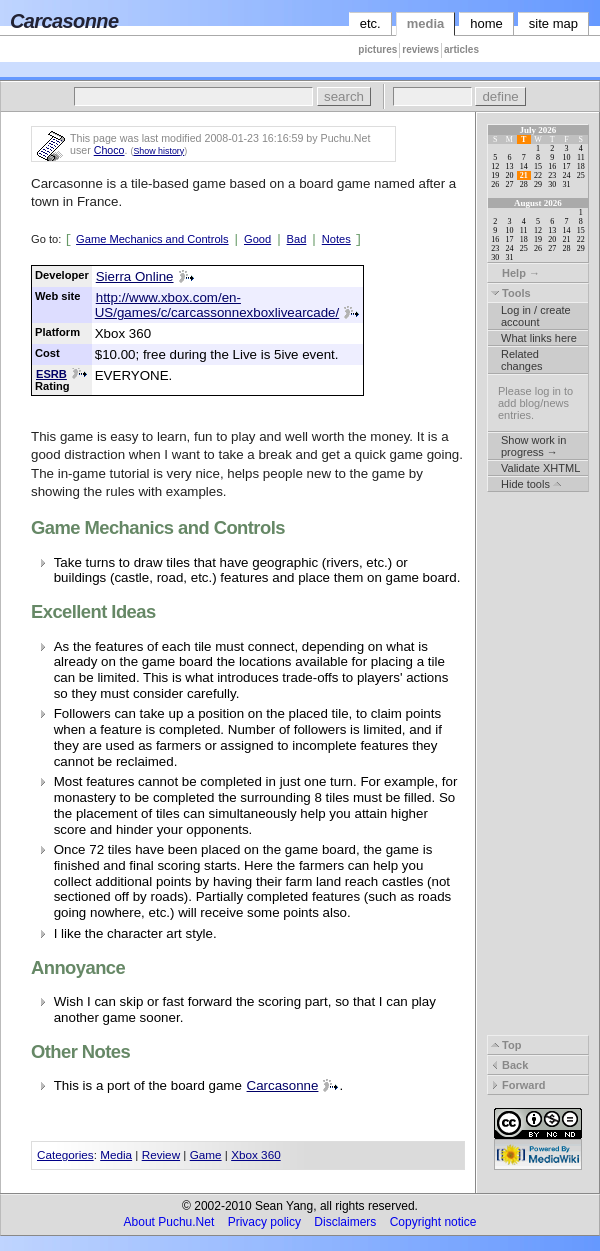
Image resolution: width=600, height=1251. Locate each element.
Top (506, 1045)
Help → (515, 273)
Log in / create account (536, 316)
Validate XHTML (540, 468)
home (486, 23)
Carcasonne (283, 1085)
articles (461, 49)
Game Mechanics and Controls (152, 239)
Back (509, 1065)
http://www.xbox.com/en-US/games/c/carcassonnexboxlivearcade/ (217, 305)
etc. (370, 23)
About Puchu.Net (169, 1222)
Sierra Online (135, 276)
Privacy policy (264, 1222)
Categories (65, 1154)
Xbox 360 (256, 1154)
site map (553, 23)
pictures (377, 49)
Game (206, 1154)
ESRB (51, 374)
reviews (420, 49)
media (426, 23)
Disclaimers (345, 1222)
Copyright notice (433, 1222)
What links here (539, 338)
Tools (511, 293)
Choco (109, 150)
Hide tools (531, 484)
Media (116, 1154)
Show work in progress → (533, 446)
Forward (518, 1085)
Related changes (522, 360)
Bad (297, 239)
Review (161, 1154)
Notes (336, 239)
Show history (158, 151)
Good (257, 239)
